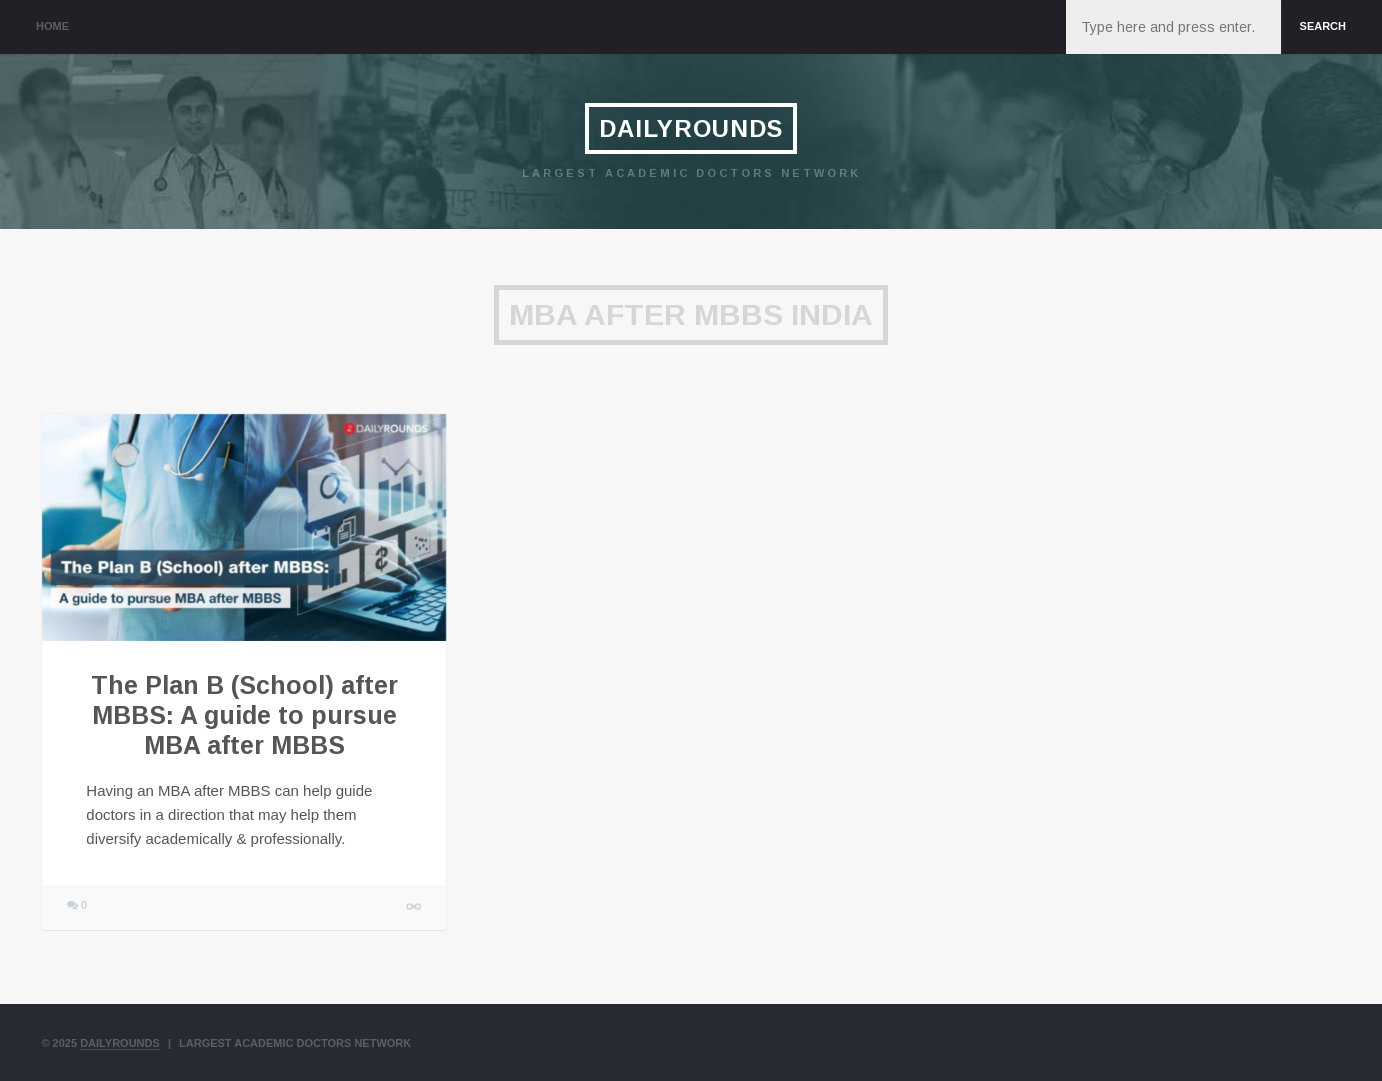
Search (1323, 26)
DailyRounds (691, 128)
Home (52, 26)
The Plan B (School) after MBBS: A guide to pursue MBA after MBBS (244, 715)
